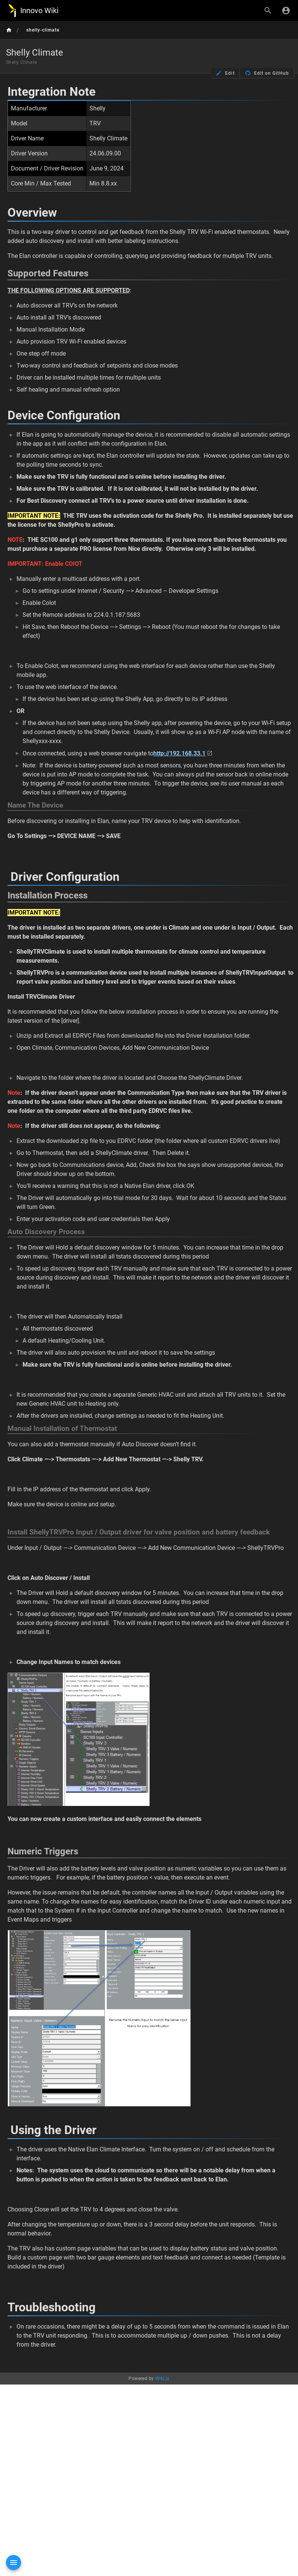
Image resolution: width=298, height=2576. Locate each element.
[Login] (286, 11)
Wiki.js (162, 2378)
